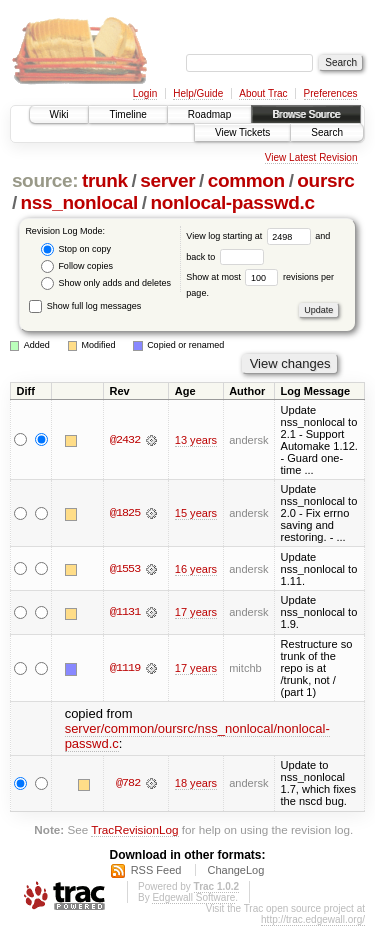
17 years (196, 612)
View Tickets (242, 132)
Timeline (127, 114)
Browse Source (306, 114)
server (167, 180)
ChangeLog (235, 870)
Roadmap (209, 114)
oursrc (325, 180)
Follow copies (77, 266)
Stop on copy (76, 249)
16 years (196, 569)
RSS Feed (156, 870)
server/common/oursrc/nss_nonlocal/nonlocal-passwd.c (197, 736)
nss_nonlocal (79, 202)
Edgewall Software (193, 897)
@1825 (125, 513)
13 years (196, 440)
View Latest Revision (311, 157)
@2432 (125, 440)
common (246, 180)
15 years (196, 513)
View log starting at (250, 236)
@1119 (125, 668)
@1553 (125, 569)
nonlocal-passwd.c (232, 202)
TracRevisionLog (134, 829)
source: (45, 180)
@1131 (125, 612)
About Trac (263, 93)
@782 (128, 783)
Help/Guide (198, 93)
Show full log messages (85, 306)
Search (327, 132)
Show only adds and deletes (106, 283)
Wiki (59, 114)
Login (145, 93)
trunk (105, 180)
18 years (196, 783)
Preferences (331, 93)
